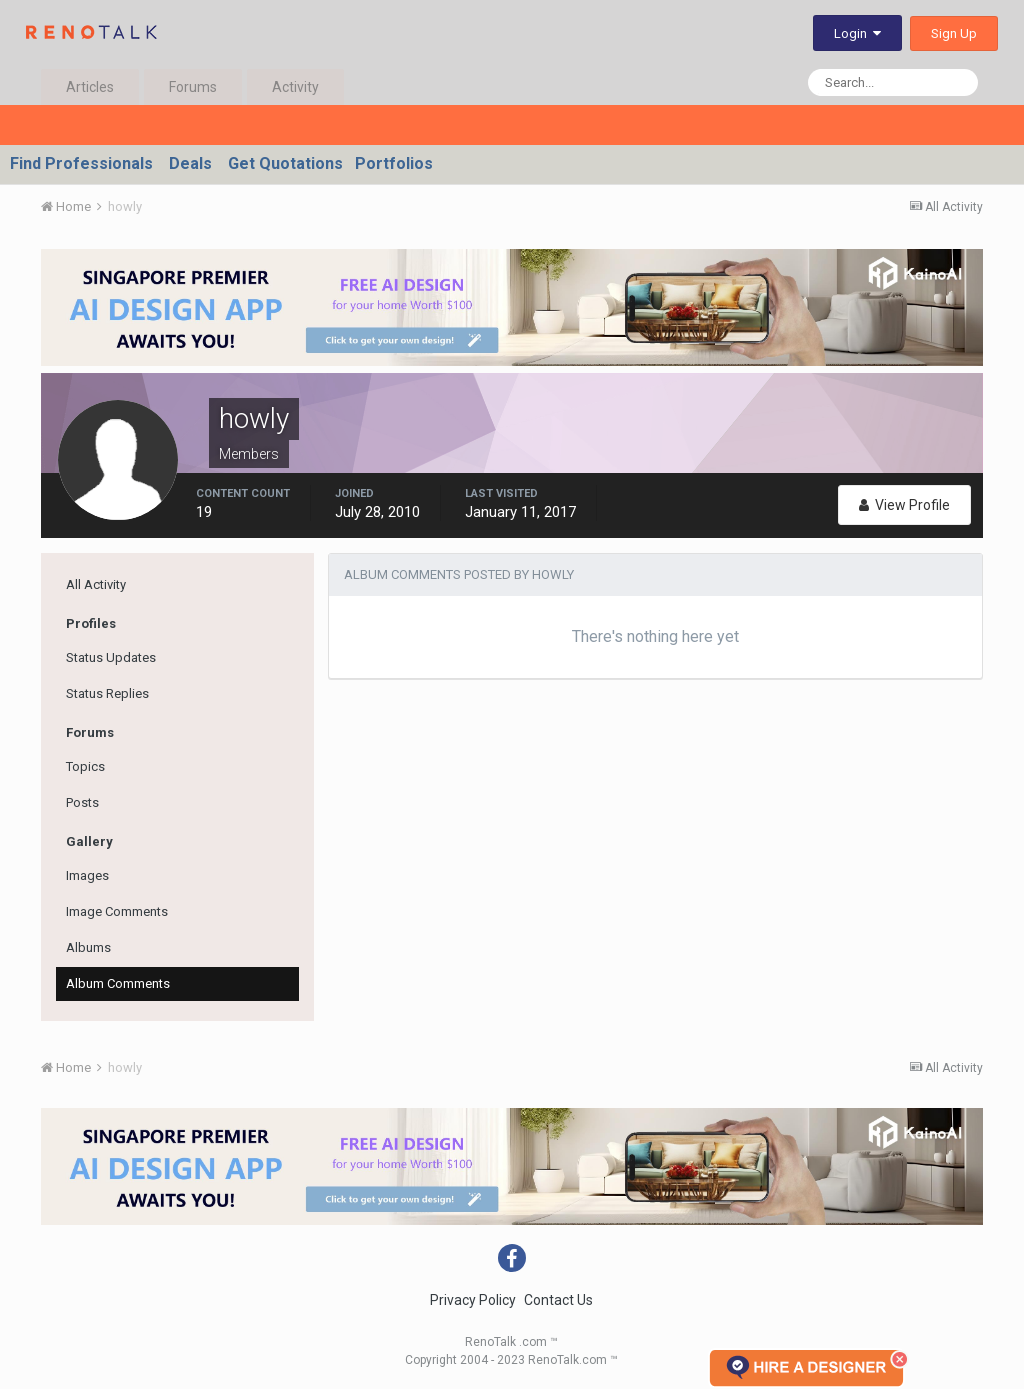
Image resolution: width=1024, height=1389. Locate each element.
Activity (295, 87)
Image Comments (117, 911)
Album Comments (118, 983)
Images (87, 875)
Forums (193, 87)
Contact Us (558, 1300)
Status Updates (111, 657)
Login (857, 33)
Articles (90, 87)
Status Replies (107, 693)
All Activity (96, 584)
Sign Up (954, 33)
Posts (82, 802)
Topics (85, 766)
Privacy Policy (473, 1300)
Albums (88, 947)
